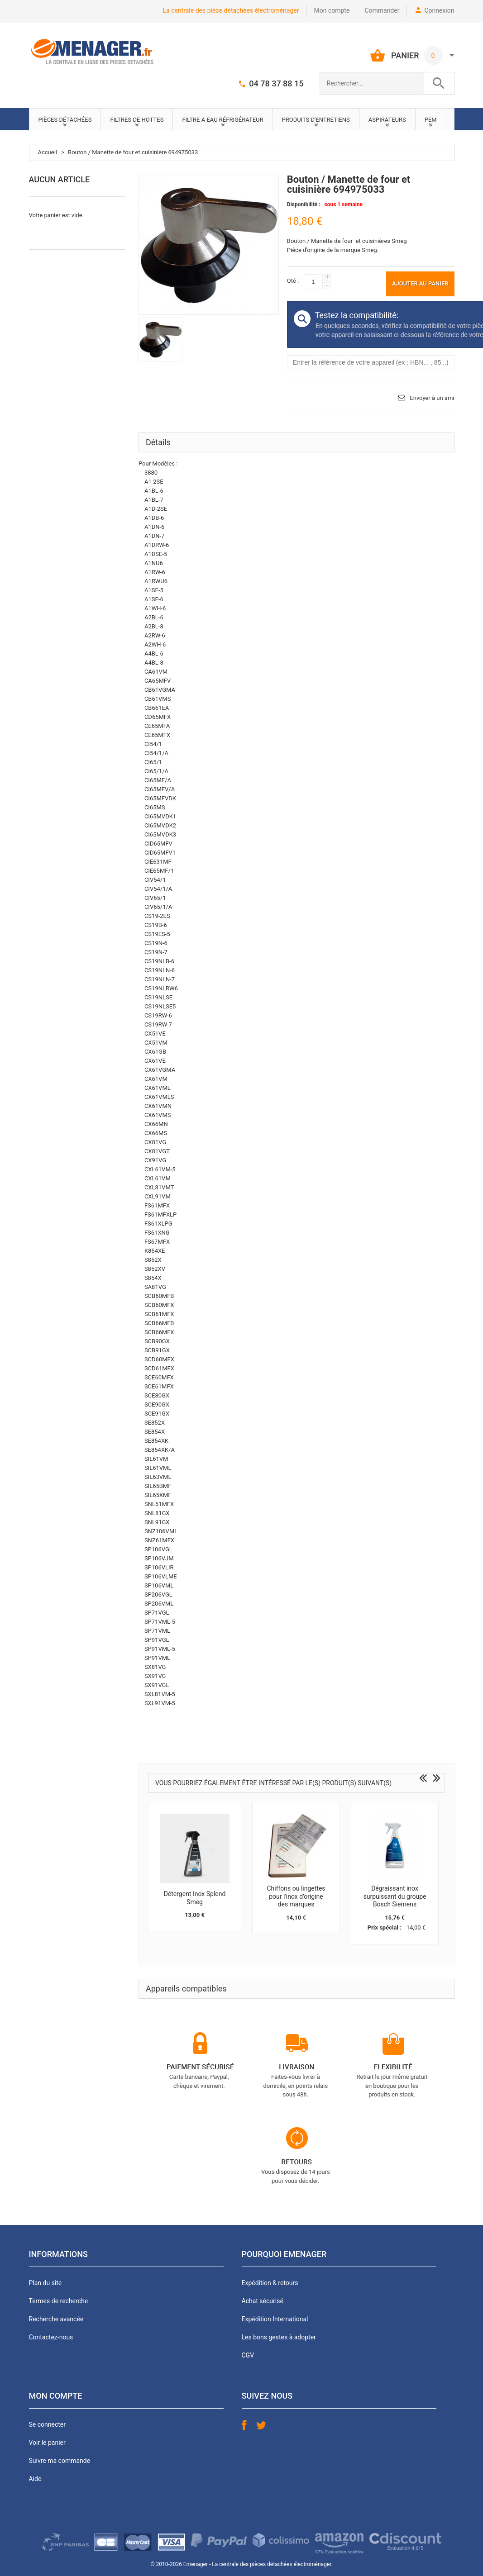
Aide (35, 2478)
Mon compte (332, 10)
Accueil (47, 152)
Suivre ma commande (60, 2460)
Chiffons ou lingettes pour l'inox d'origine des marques (296, 1896)
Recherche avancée (56, 2319)
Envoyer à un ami (432, 397)
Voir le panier (47, 2442)
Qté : (293, 280)
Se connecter (47, 2424)
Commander (381, 10)
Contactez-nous (51, 2337)
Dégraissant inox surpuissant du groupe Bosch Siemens (394, 1896)
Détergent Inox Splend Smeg (195, 1898)
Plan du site (45, 2282)
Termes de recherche (58, 2301)
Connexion (439, 10)
